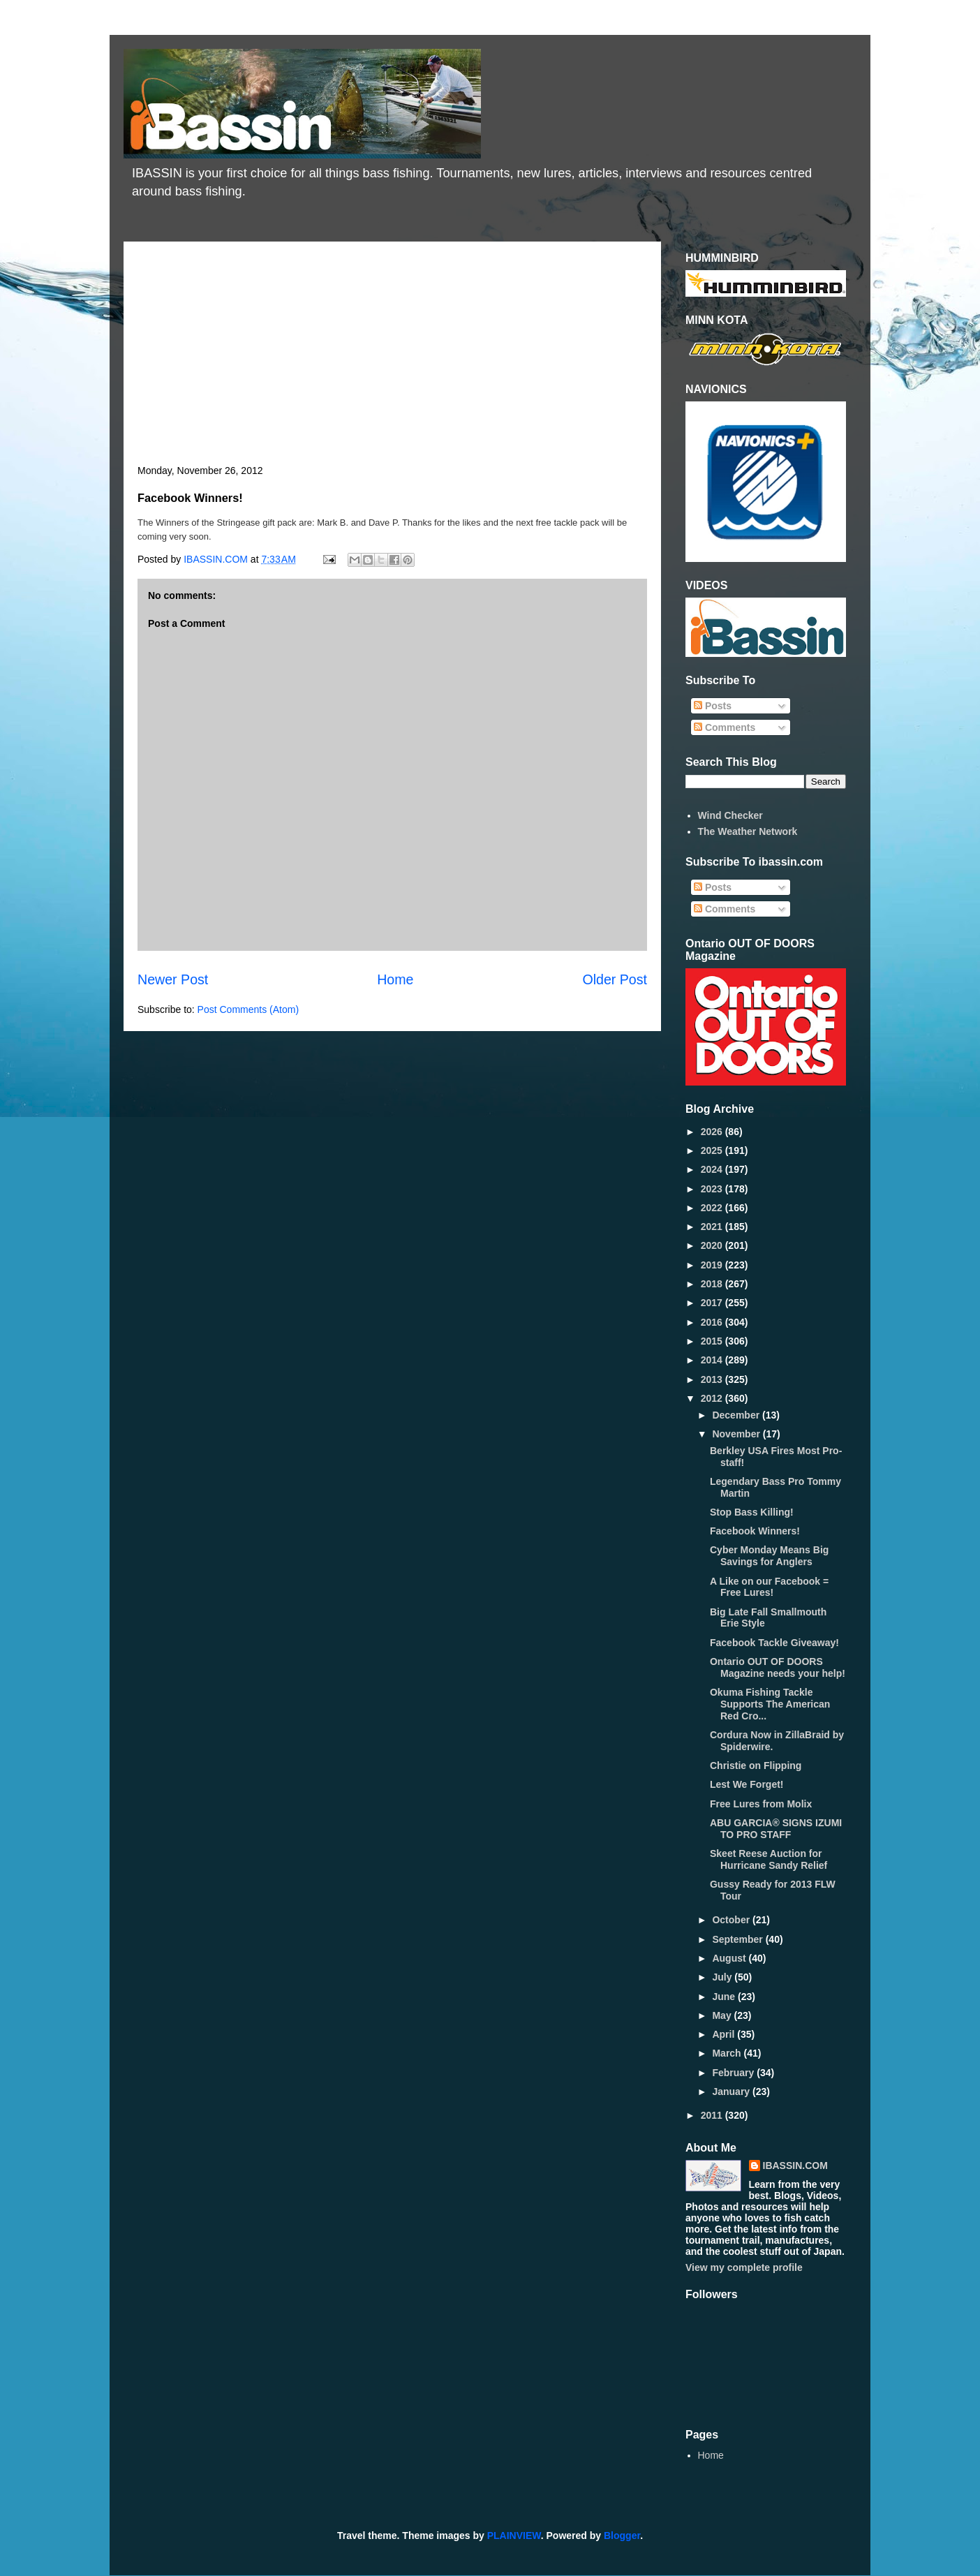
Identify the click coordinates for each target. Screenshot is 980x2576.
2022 (713, 1207)
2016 (713, 1322)
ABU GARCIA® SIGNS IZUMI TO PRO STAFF (776, 1828)
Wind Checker (730, 815)
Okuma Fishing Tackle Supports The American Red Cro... (770, 1704)
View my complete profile (744, 2267)
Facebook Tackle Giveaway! (774, 1642)
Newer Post (173, 979)
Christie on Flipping (755, 1765)
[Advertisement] (392, 360)
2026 (713, 1131)
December (737, 1415)
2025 (713, 1150)
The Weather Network (748, 831)
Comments (724, 727)
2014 (713, 1359)
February (734, 2072)
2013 (713, 1379)
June (725, 1996)
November (737, 1433)
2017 (713, 1302)
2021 (713, 1226)
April (724, 2034)
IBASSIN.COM (217, 559)
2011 (713, 2115)
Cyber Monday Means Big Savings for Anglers (769, 1555)
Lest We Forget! (747, 1784)
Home (395, 979)
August (730, 1958)
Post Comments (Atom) (248, 1009)
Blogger (622, 2535)
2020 (713, 1245)
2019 (713, 1265)
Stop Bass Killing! (752, 1512)
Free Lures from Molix (761, 1803)
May (723, 2015)
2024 (713, 1169)
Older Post (614, 979)
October (732, 1919)
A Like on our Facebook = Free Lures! (769, 1587)
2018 (713, 1283)
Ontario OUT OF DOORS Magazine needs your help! (777, 1667)
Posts (713, 705)
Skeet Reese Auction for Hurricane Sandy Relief (768, 1859)
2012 (713, 1398)
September (738, 1939)
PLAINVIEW (514, 2535)
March (727, 2053)
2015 (713, 1341)
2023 (713, 1188)
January (732, 2091)
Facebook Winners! (755, 1531)
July (723, 1977)
